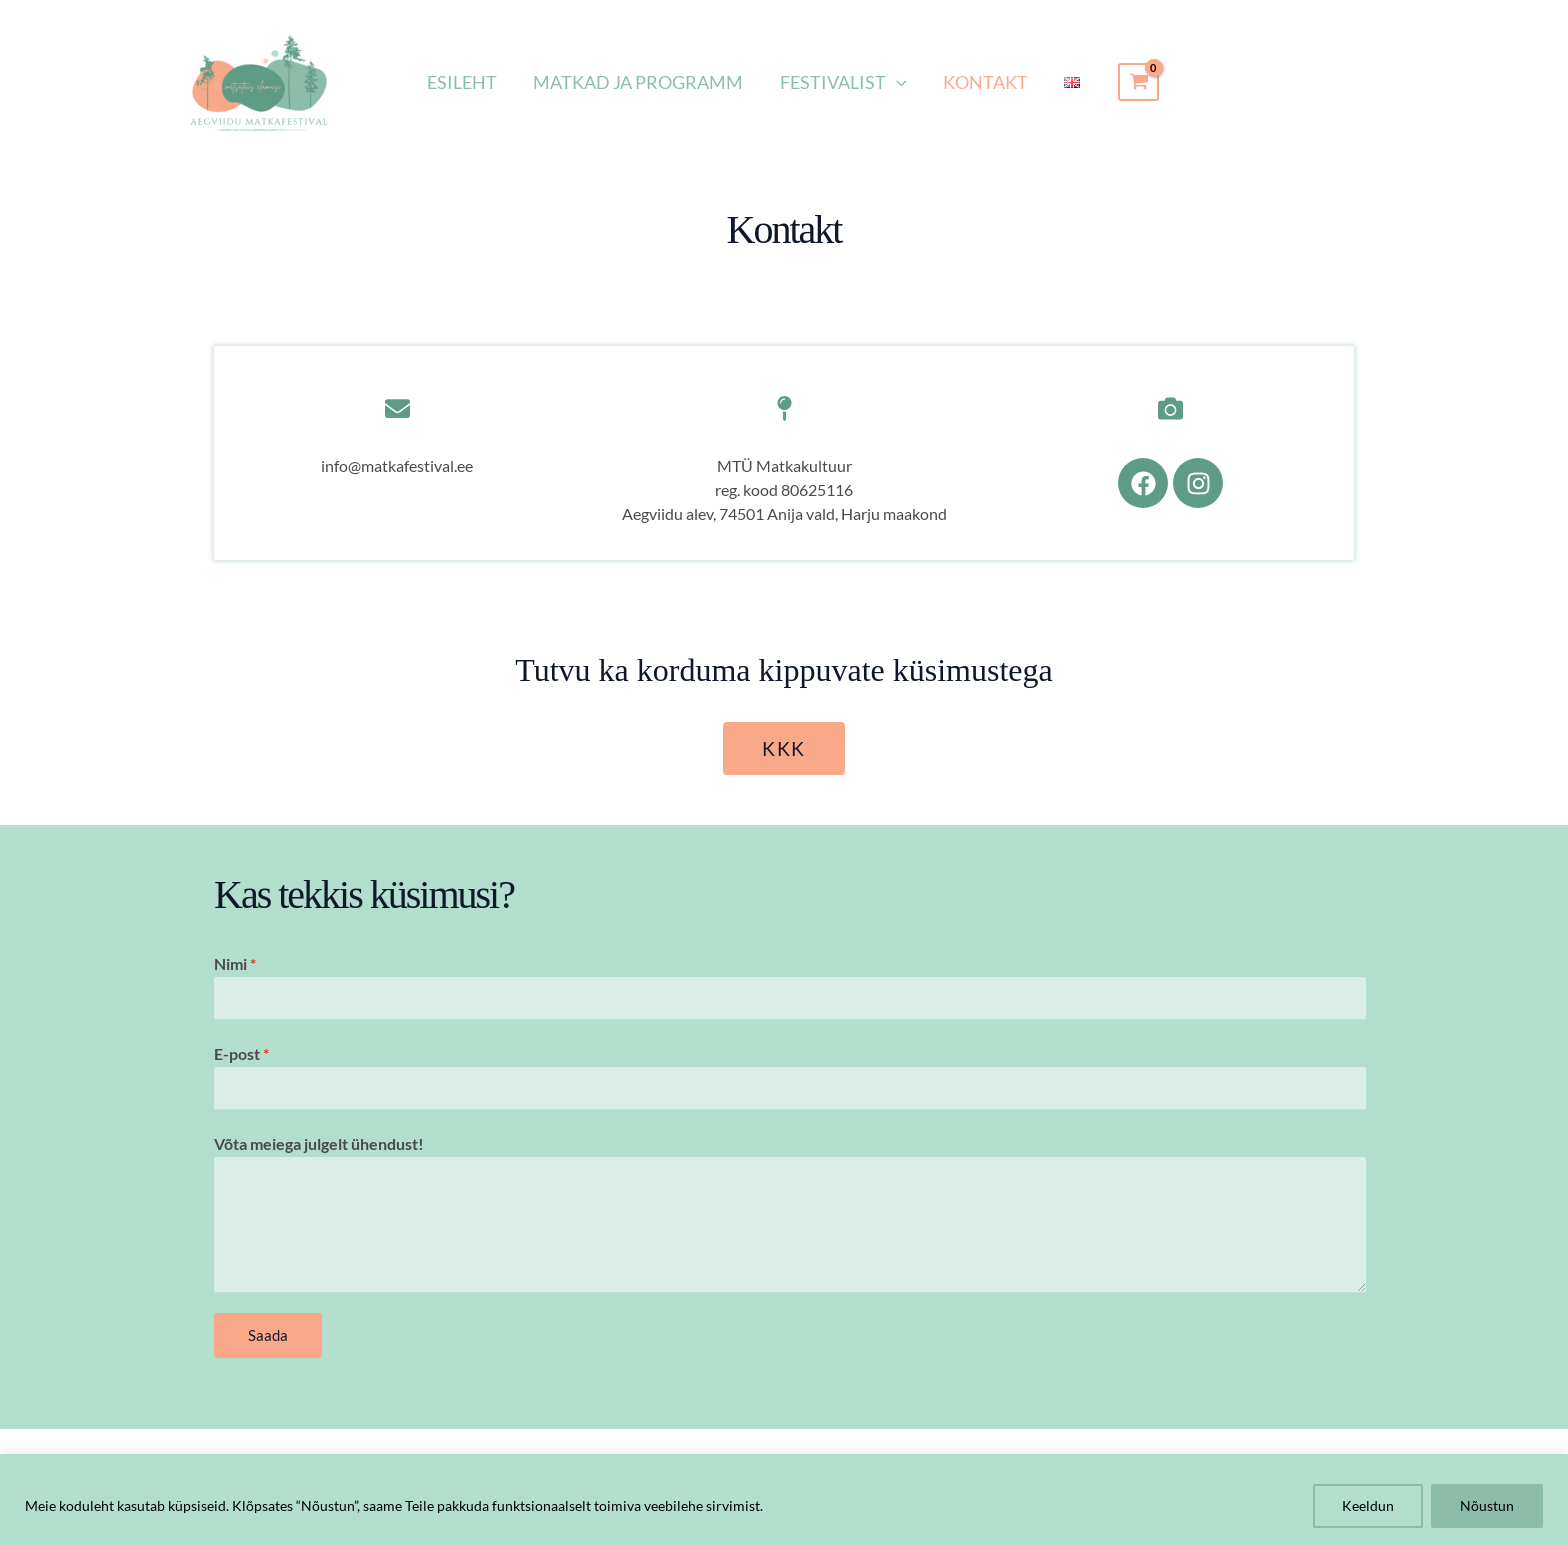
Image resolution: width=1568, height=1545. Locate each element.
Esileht (463, 82)
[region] (784, 1499)
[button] (896, 82)
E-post (241, 1054)
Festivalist (843, 82)
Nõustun (1487, 1505)
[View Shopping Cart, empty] (1138, 82)
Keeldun (1368, 1505)
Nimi (235, 964)
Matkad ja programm (639, 82)
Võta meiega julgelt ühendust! (319, 1144)
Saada (268, 1336)
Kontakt (985, 82)
